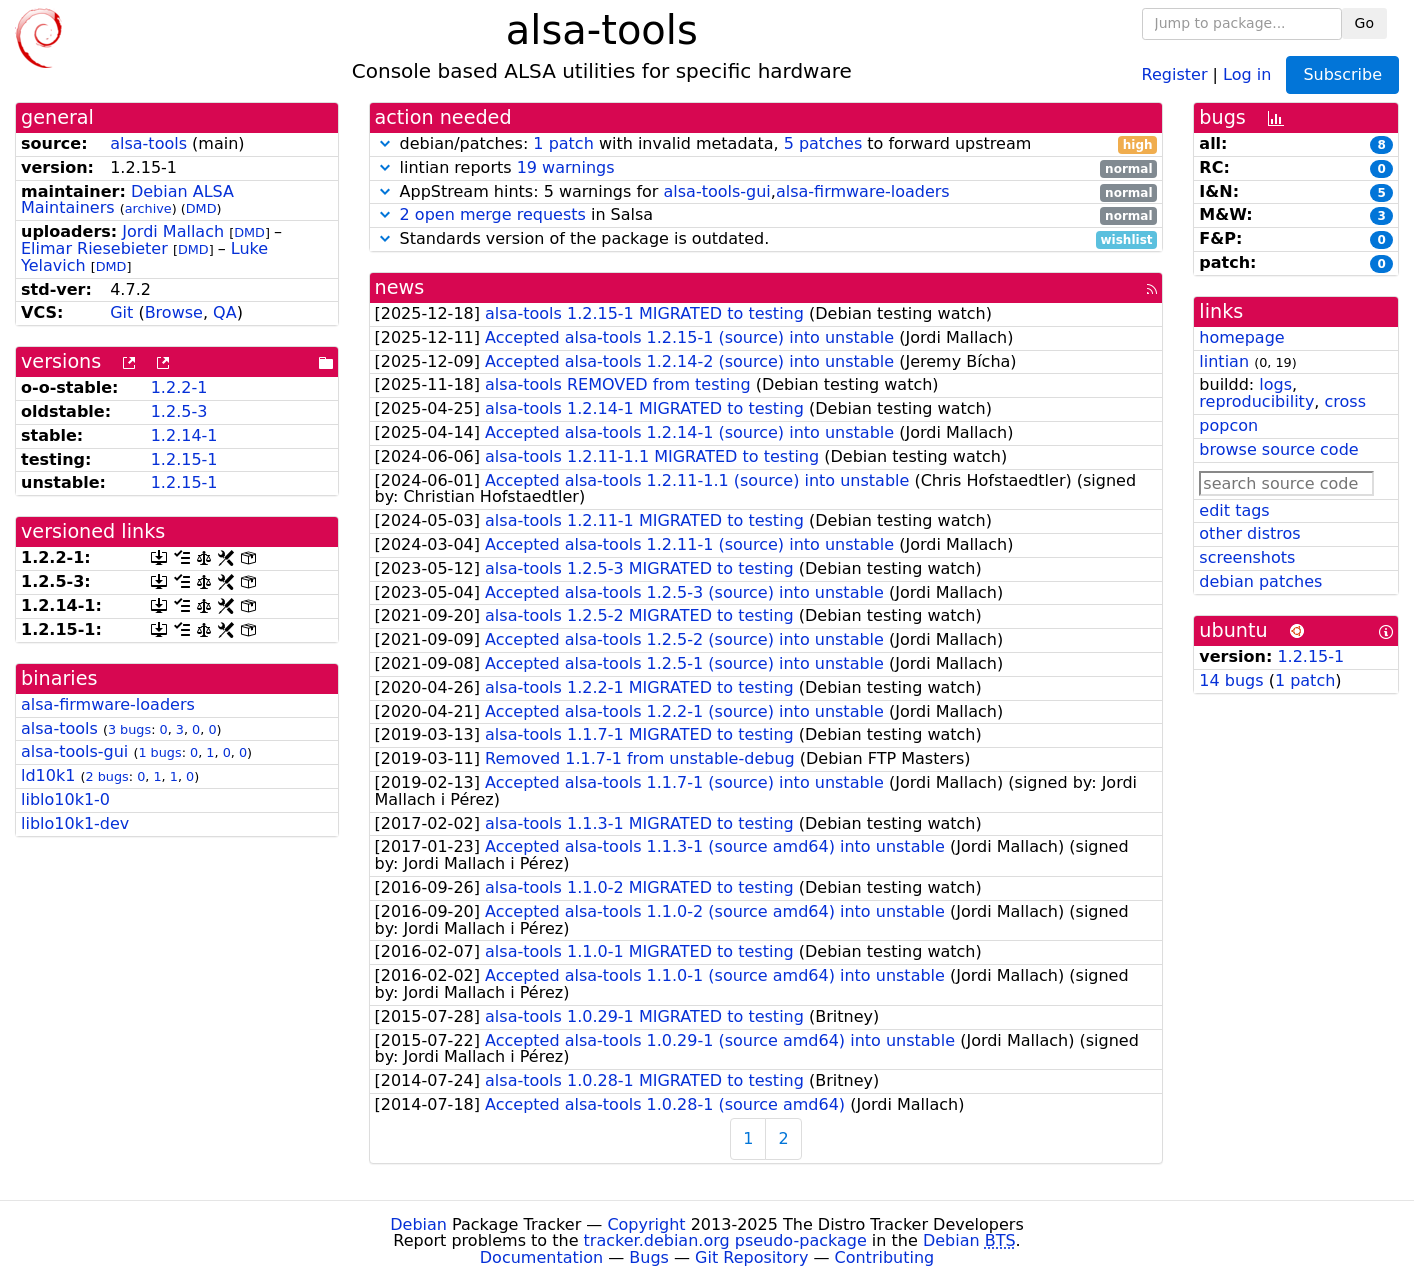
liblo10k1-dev (75, 823)
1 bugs (159, 752)
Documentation (541, 1257)
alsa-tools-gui (74, 751)
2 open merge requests (493, 214)
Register (1175, 73)
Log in (1247, 73)
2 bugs (107, 776)
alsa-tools (148, 143)
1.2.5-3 (179, 411)
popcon (1228, 425)
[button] (385, 143)
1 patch (563, 143)
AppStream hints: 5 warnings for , (766, 192)
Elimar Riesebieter (94, 248)
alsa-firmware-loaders (108, 704)
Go (1364, 23)
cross (1345, 401)
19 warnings (566, 167)
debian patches (1260, 581)
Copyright (646, 1224)
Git (121, 312)
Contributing (885, 1257)
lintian (1224, 361)
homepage (1241, 337)
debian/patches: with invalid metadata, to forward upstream (766, 144)
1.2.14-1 (184, 435)
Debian (418, 1224)
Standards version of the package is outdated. (766, 239)
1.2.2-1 (179, 387)
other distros (1249, 533)
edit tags (1234, 510)
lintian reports (766, 168)
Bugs (649, 1257)
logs (1275, 384)
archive (148, 208)
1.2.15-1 (184, 459)
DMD (201, 208)
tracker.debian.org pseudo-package (725, 1240)
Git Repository (751, 1257)
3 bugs (129, 729)
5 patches (823, 143)
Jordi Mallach (173, 231)
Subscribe (1342, 74)
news (400, 287)
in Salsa (766, 215)
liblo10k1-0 (65, 799)
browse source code (1278, 449)
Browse (174, 312)
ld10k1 (48, 775)
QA (225, 312)
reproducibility (1256, 401)
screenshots (1247, 557)
